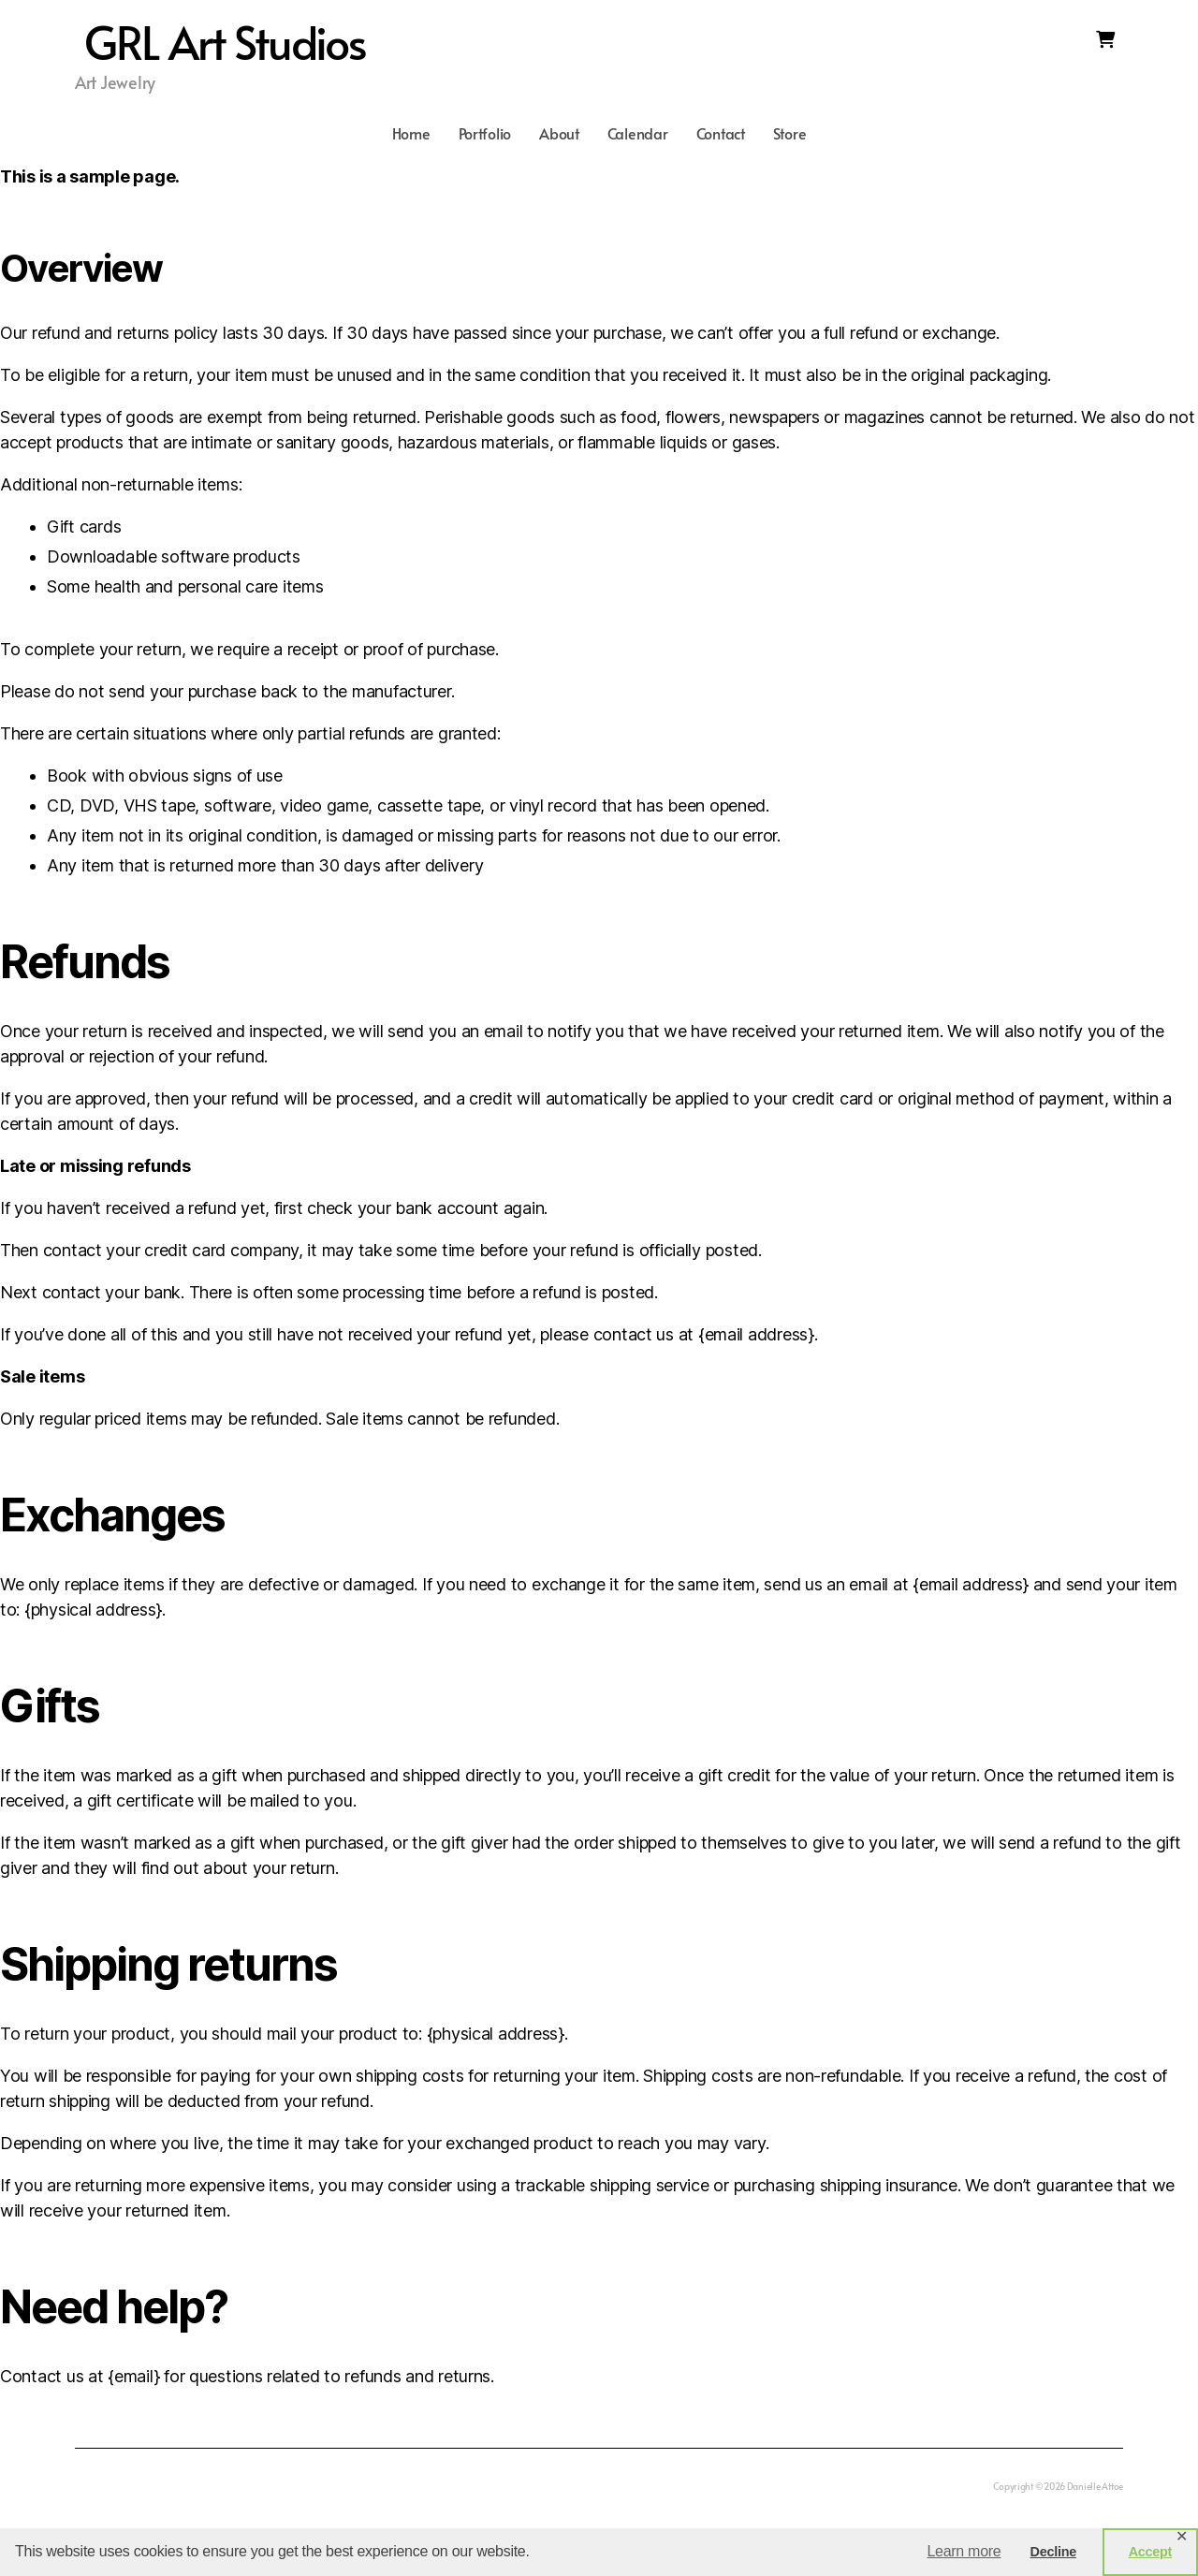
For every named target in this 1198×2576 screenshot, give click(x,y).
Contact (720, 133)
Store (790, 133)
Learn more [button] (964, 2551)
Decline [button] (1053, 2551)
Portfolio (485, 133)
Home (411, 133)
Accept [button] (1150, 2551)
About (559, 133)
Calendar (637, 133)
